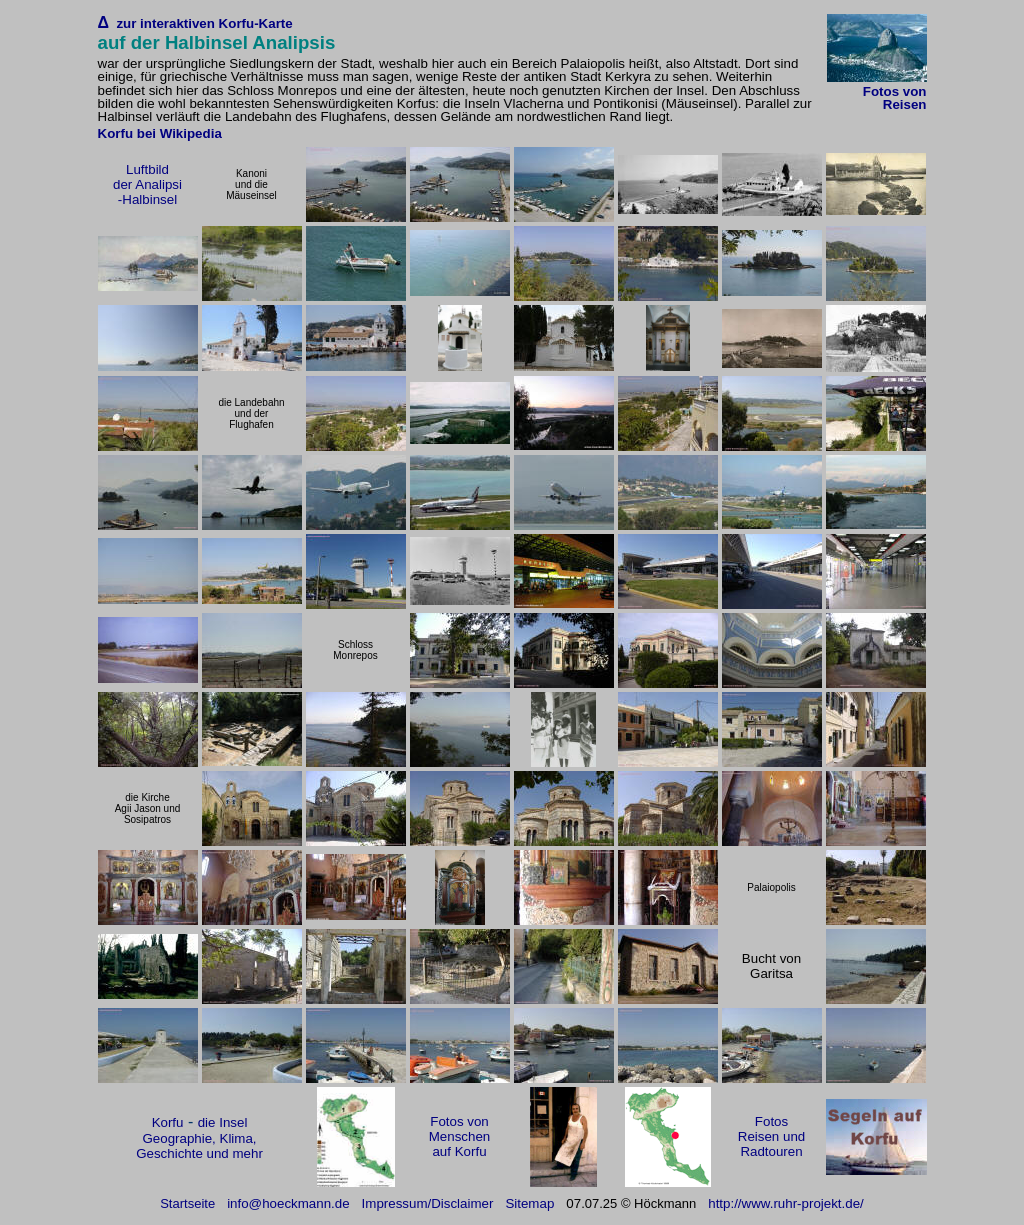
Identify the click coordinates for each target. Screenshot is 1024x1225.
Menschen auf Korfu (460, 1144)
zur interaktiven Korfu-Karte (201, 23)
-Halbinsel (147, 199)
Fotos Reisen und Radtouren (771, 1136)
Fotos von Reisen (895, 98)
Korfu (168, 1122)
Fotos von (459, 1121)
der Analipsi (147, 184)
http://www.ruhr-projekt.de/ (786, 1203)
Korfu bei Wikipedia (160, 133)
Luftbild (147, 169)
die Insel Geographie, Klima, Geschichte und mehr (199, 1138)
